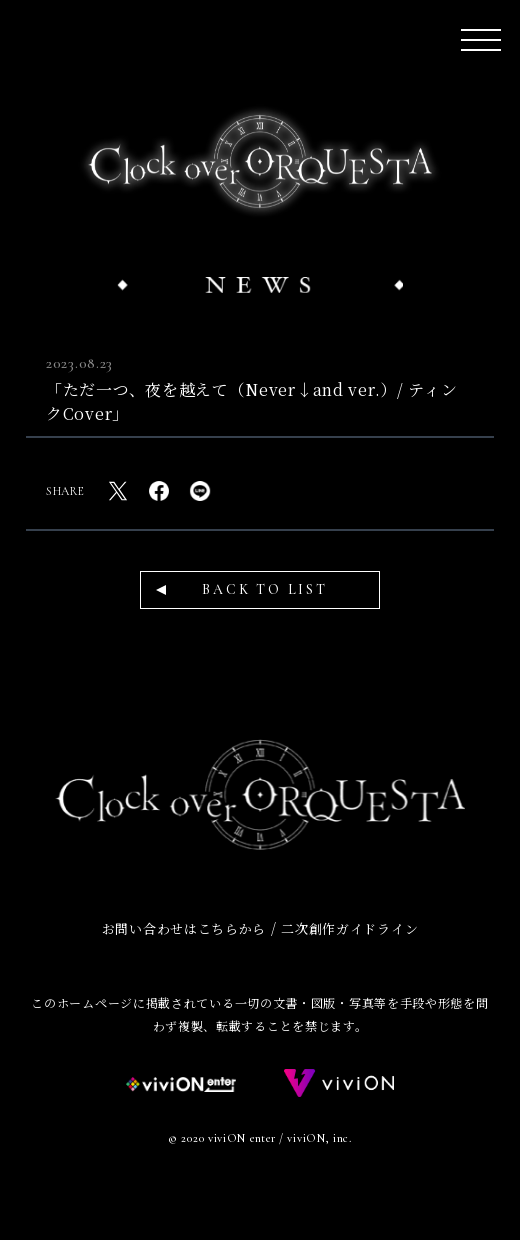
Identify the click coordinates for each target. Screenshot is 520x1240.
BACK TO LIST (265, 589)
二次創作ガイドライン (349, 928)
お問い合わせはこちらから (184, 928)
